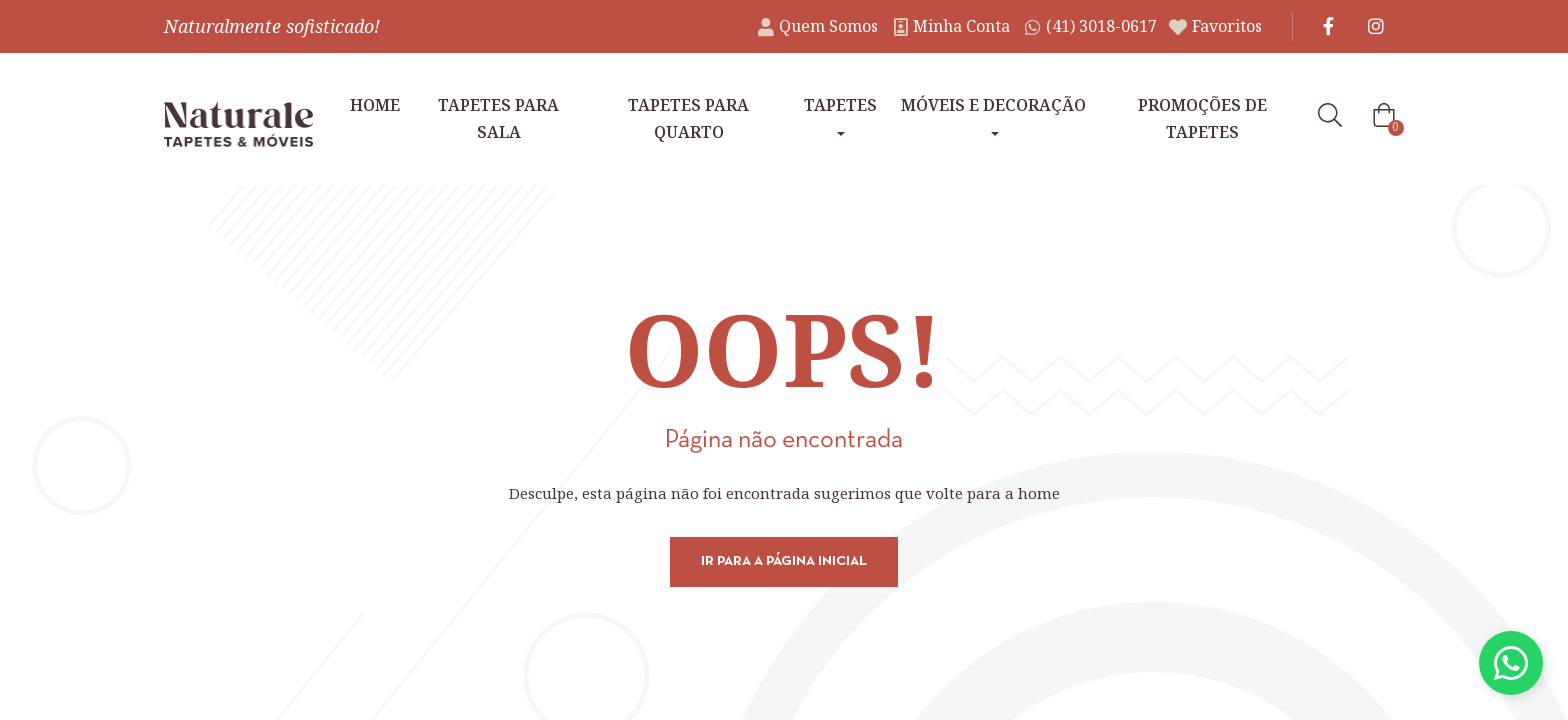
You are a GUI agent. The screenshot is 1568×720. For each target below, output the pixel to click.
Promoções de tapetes (1202, 118)
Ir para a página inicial (784, 561)
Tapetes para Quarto (688, 118)
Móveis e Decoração (993, 115)
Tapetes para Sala (498, 118)
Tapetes (840, 115)
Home (375, 105)
